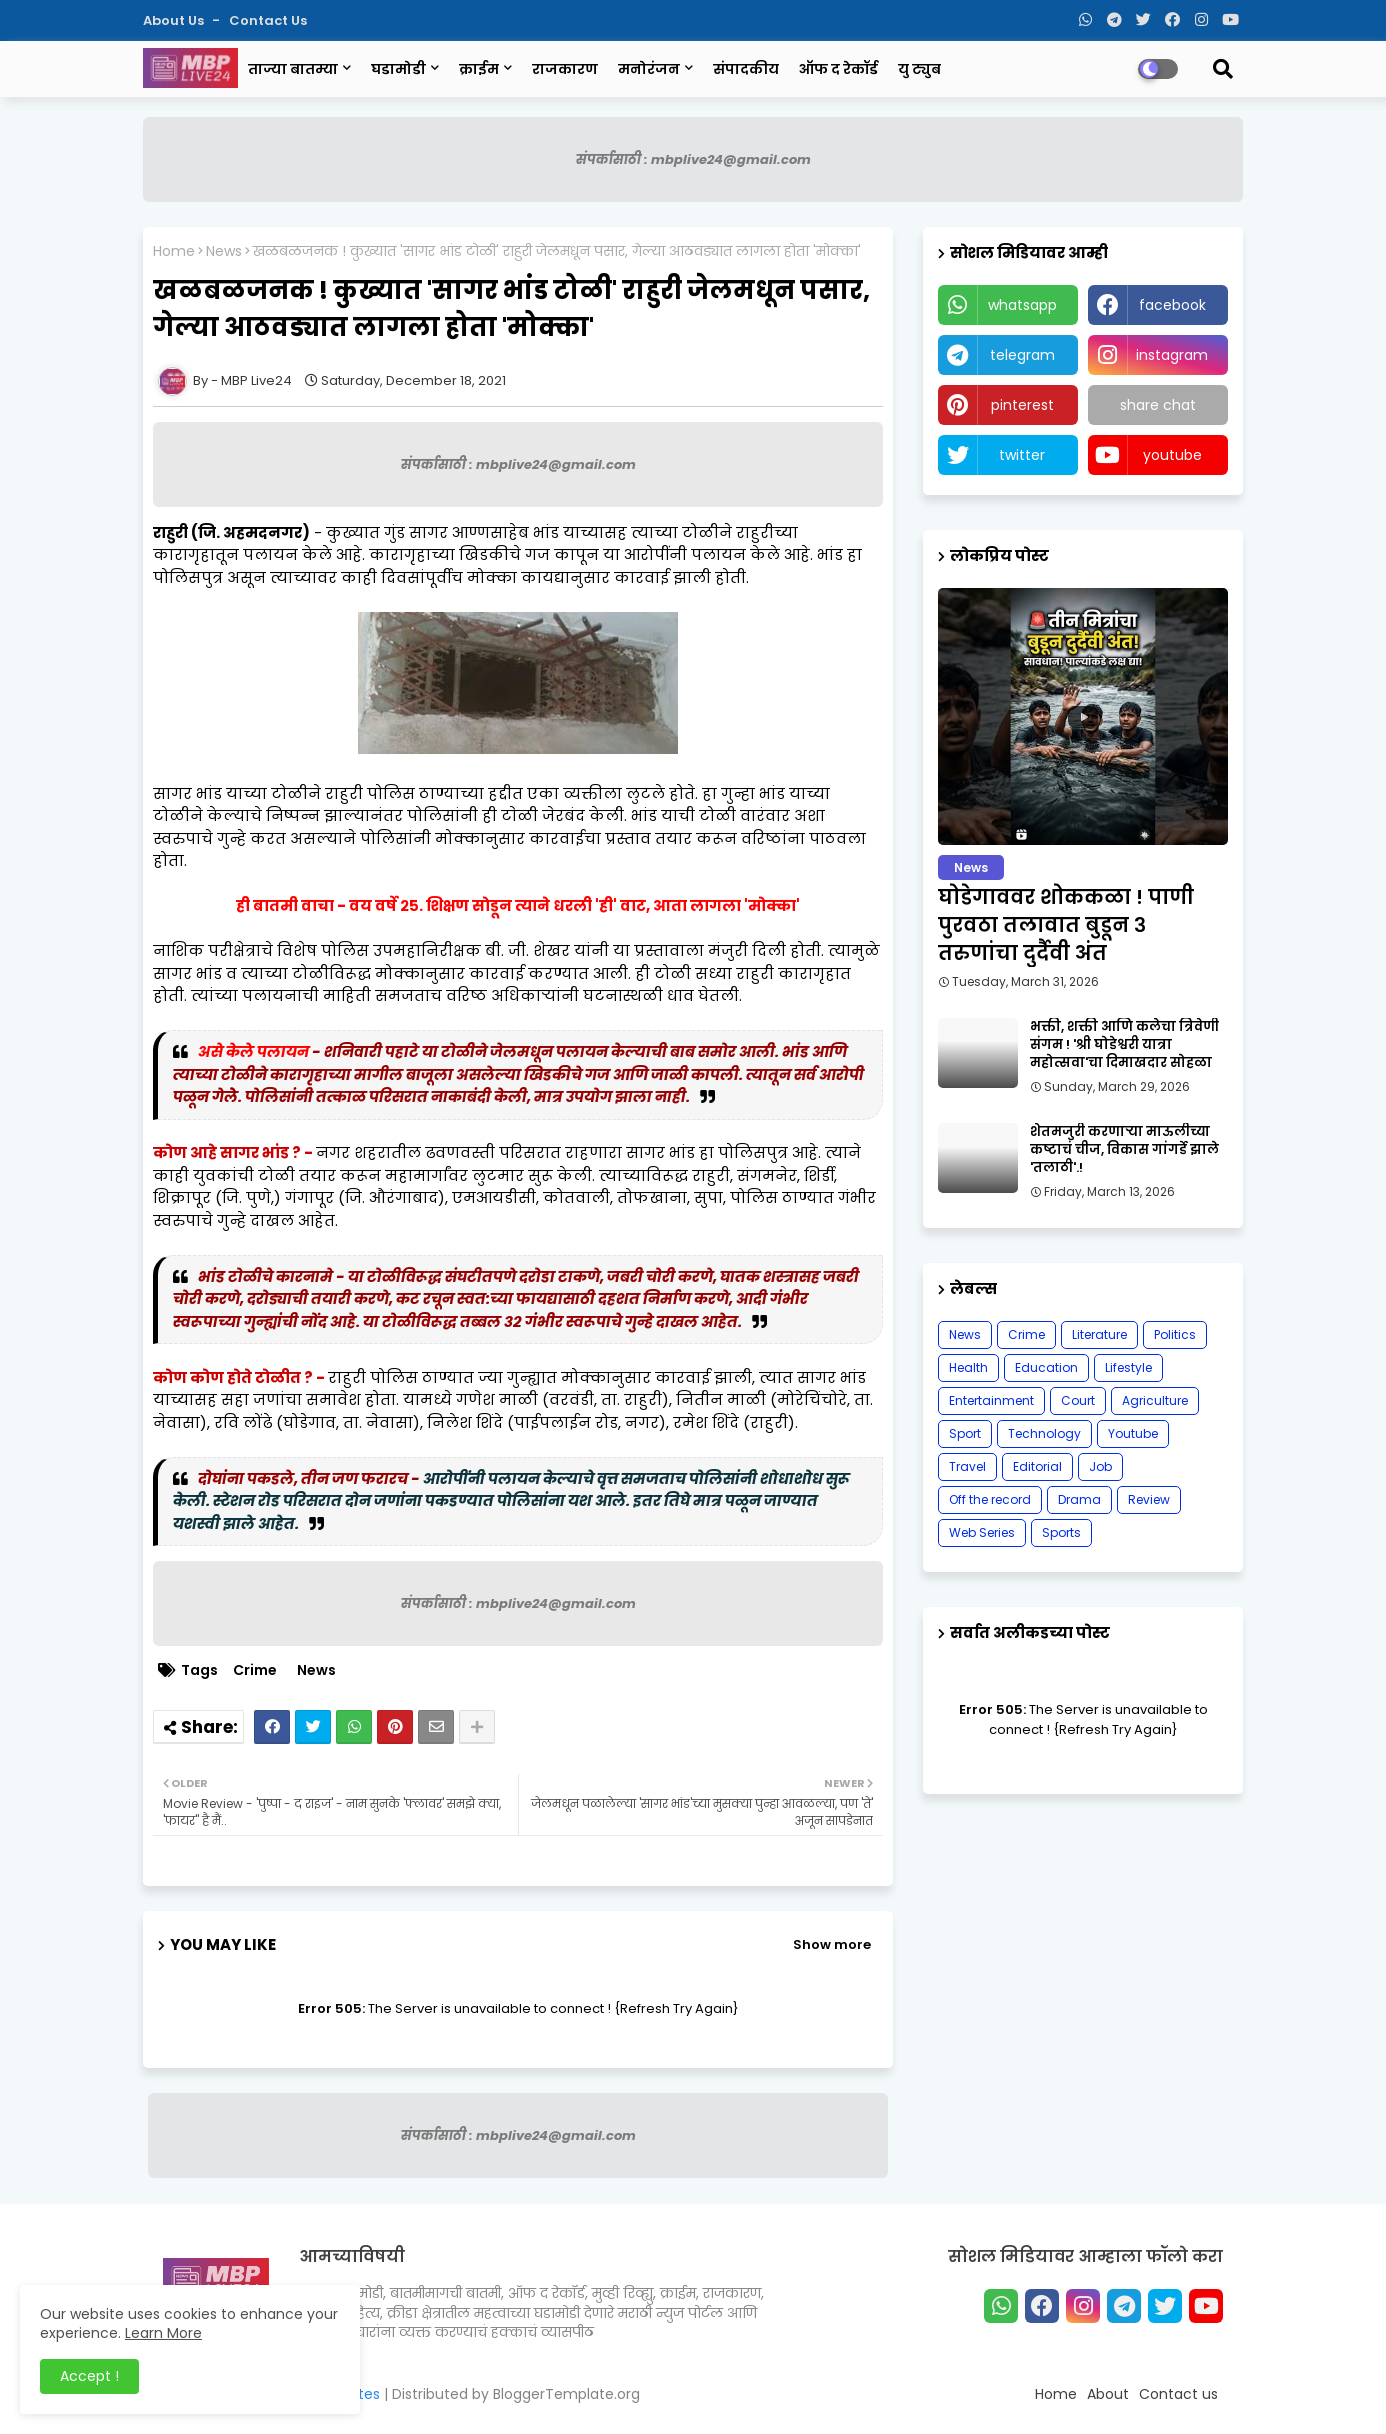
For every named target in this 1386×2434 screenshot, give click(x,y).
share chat (1158, 405)
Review (1149, 1499)
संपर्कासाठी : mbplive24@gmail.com (693, 159)
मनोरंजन (649, 69)
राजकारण (565, 69)
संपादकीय (746, 69)
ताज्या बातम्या (293, 69)
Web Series (982, 1532)
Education (1046, 1367)
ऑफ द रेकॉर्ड (838, 69)
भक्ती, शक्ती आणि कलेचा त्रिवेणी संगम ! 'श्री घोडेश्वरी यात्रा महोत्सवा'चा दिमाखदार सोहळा (1124, 1045)
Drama (1079, 1499)
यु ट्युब (919, 69)
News (224, 251)
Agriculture (1155, 1400)
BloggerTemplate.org (566, 2394)
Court (1078, 1400)
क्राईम (479, 69)
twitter (1022, 455)
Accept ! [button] (89, 2376)
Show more (832, 1944)
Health (968, 1367)
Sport (965, 1433)
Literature (1099, 1334)
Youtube (1133, 1433)
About (1108, 2394)
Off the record (990, 1499)
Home (174, 251)
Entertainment (991, 1400)
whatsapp (1022, 305)
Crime (255, 1670)
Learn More (163, 2333)
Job (1100, 1466)
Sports (1061, 1532)
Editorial (1037, 1466)
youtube (1172, 455)
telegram (1022, 355)
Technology (1044, 1433)
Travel (967, 1466)
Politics (1175, 1334)
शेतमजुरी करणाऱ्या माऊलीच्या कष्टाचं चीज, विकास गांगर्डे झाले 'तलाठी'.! (1124, 1150)
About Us (175, 20)
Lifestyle (1128, 1367)
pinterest (1022, 405)
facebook (1172, 305)
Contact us (268, 20)
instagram (1172, 355)
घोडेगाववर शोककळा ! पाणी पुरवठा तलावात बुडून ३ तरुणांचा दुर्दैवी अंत (1066, 925)
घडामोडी (398, 69)
